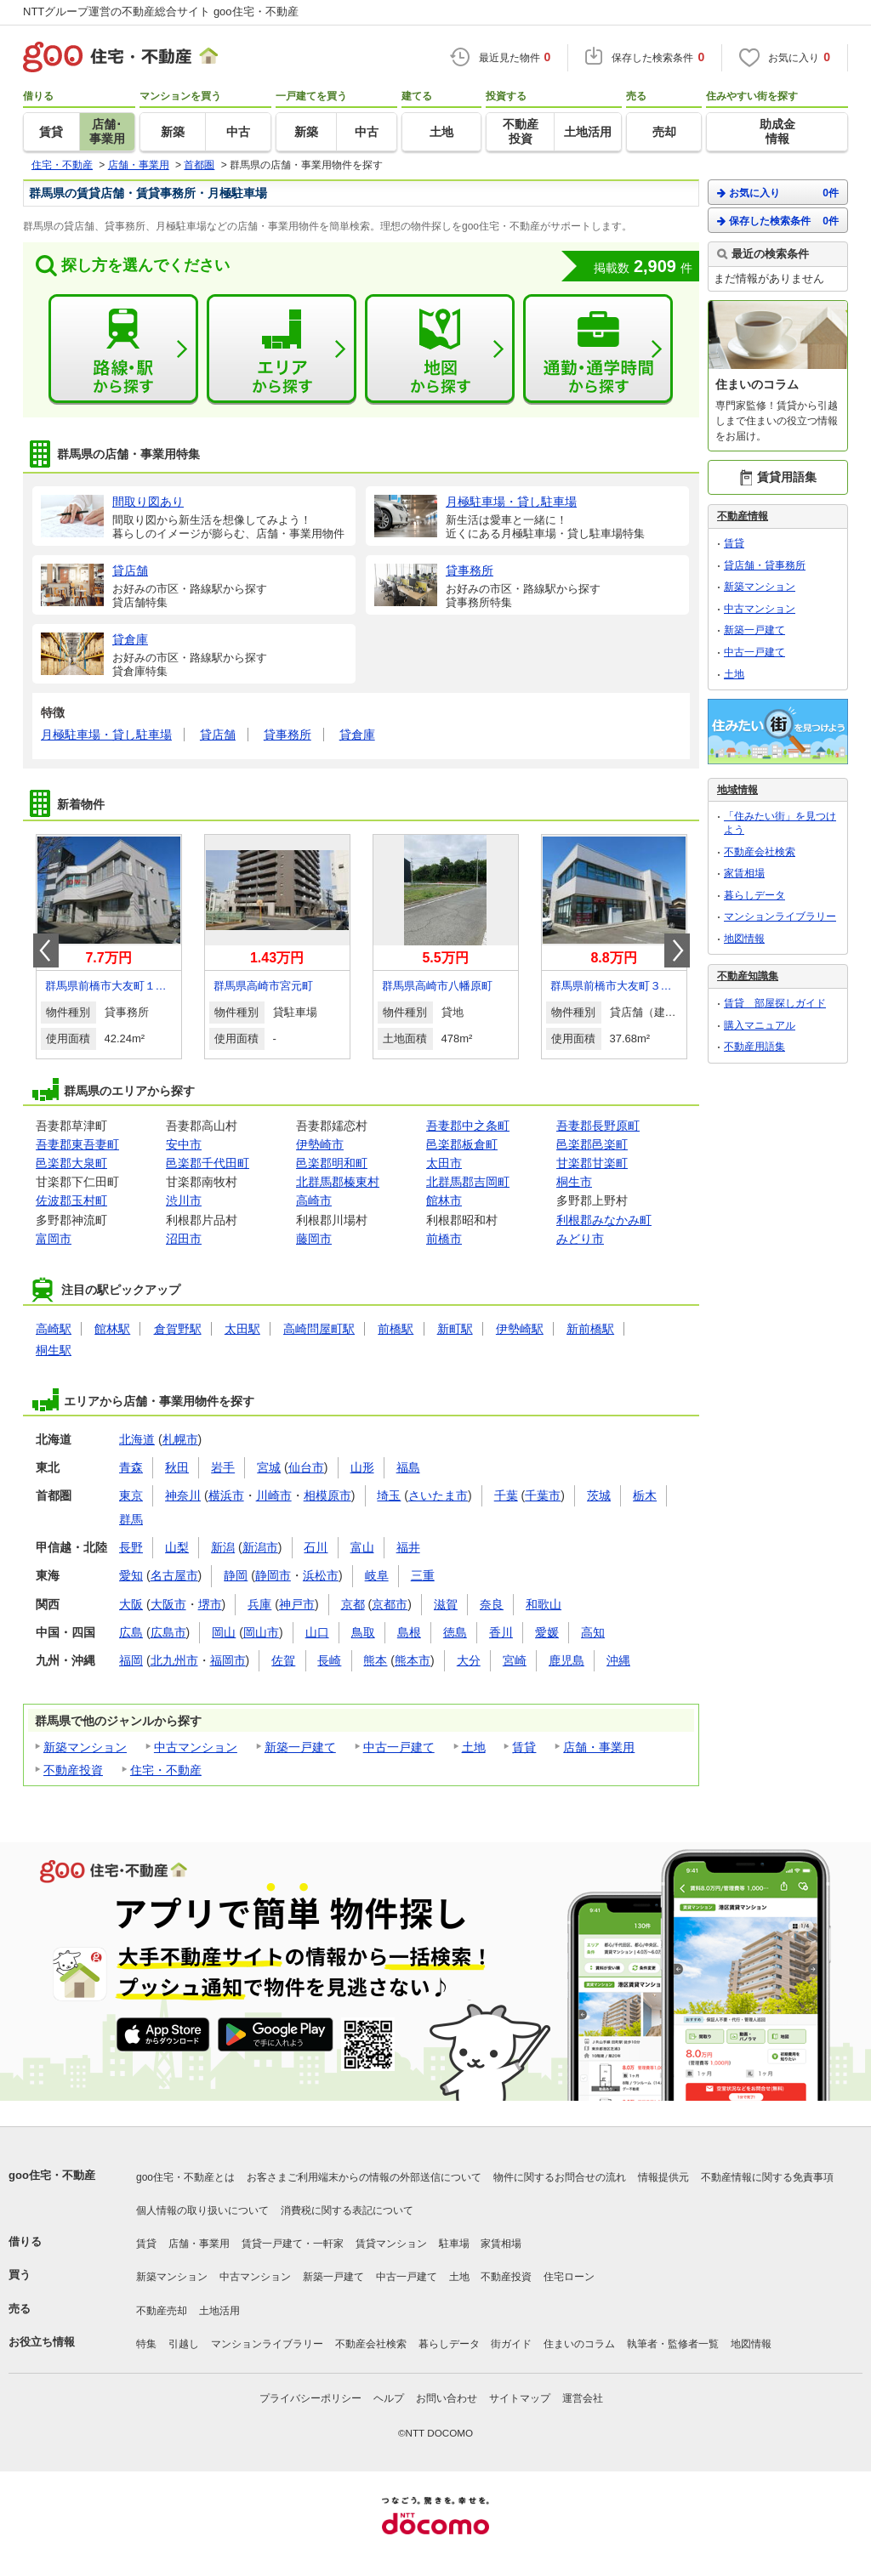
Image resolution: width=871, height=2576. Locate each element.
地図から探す (440, 349)
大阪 (131, 1604)
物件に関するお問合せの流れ (559, 2177)
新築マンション (85, 1747)
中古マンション (195, 1747)
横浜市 (226, 1495)
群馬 (131, 1519)
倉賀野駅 (178, 1329)
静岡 (236, 1575)
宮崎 (515, 1660)
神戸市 (297, 1604)
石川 (315, 1547)
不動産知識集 (747, 976)
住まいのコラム (579, 2344)
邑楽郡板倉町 (462, 1144)
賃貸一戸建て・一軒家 (293, 2244)
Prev (46, 950)
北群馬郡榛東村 (337, 1182)
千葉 (506, 1495)
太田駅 (242, 1329)
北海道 (137, 1439)
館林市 (444, 1200)
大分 (469, 1660)
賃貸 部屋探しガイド (775, 1003)
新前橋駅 (590, 1329)
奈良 (492, 1604)
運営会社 (582, 2398)
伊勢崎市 (320, 1144)
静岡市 (273, 1575)
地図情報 (744, 939)
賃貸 (524, 1747)
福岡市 (228, 1660)
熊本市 (412, 1660)
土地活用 (219, 2311)
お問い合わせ (446, 2398)
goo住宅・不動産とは (185, 2177)
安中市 (184, 1144)
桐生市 (574, 1182)
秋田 (177, 1467)
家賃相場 (744, 873)
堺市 (210, 1604)
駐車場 (454, 2244)
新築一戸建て (300, 1747)
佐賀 (283, 1660)
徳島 (455, 1632)
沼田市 (184, 1238)
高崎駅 (53, 1329)
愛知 (131, 1575)
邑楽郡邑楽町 (592, 1144)
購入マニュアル (759, 1025)
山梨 (177, 1547)
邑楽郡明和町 (331, 1163)
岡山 (224, 1632)
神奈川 (183, 1495)
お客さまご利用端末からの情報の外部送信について (364, 2177)
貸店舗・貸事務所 (765, 565)
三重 (423, 1575)
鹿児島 (566, 1660)
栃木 (645, 1495)
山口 (317, 1632)
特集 (146, 2344)
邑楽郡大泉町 (71, 1163)
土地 (474, 1747)
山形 (362, 1467)
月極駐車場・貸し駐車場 (106, 734)
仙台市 (306, 1467)
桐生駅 (53, 1350)
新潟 (223, 1547)
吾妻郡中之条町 (468, 1125)
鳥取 (363, 1632)
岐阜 (377, 1575)
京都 (353, 1604)
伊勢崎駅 (520, 1329)
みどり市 (580, 1238)
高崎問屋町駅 (319, 1329)
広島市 (168, 1632)
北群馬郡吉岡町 (468, 1182)
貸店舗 (218, 734)
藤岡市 (314, 1238)
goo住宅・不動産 (52, 2175)
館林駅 (112, 1329)
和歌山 (543, 1604)
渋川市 (184, 1200)
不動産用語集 (754, 1047)
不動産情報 (742, 516)
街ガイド (511, 2344)
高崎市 (314, 1200)
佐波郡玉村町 (71, 1200)
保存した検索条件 (778, 220)
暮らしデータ (754, 895)
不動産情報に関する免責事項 (767, 2177)
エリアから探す (281, 349)
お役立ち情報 (42, 2341)
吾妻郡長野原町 (598, 1125)
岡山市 (261, 1632)
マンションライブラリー (780, 916)
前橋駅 (395, 1329)
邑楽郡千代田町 (207, 1163)
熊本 (375, 1660)
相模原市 (327, 1495)
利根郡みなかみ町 (604, 1220)
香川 (501, 1632)
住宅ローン (569, 2277)
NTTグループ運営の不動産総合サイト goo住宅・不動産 (161, 11)
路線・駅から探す (123, 349)
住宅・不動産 (166, 1770)
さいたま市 (438, 1495)
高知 (593, 1632)
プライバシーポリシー (310, 2398)
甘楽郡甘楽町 (592, 1163)
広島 (131, 1632)
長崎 (329, 1660)
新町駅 (455, 1329)
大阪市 (168, 1604)
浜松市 (321, 1575)
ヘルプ (388, 2398)
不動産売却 (161, 2311)
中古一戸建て (399, 1747)
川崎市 (274, 1495)
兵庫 (259, 1604)
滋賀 (446, 1604)
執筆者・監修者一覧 (673, 2344)
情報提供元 (663, 2177)
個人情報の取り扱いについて (202, 2210)
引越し (183, 2344)
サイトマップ (519, 2398)
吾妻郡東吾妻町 (77, 1144)
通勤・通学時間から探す (598, 349)
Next (677, 950)
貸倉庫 (357, 734)
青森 (131, 1467)
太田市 (444, 1163)
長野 (131, 1547)
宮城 (269, 1467)
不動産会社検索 (759, 852)
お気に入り (778, 192)
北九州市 (174, 1660)
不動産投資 (73, 1770)
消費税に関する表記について (347, 2210)
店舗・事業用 (599, 1747)
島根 (409, 1632)
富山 (362, 1547)
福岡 (131, 1660)
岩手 (223, 1467)
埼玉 (389, 1495)
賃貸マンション (391, 2244)
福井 (408, 1547)
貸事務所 (287, 734)
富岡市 (53, 1238)
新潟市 (260, 1547)
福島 (408, 1467)
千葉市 (543, 1495)
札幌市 (180, 1439)
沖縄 (618, 1660)
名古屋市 (174, 1575)
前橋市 (444, 1238)
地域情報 (737, 790)
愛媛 (547, 1632)
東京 (131, 1495)
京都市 (389, 1604)
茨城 (599, 1495)
